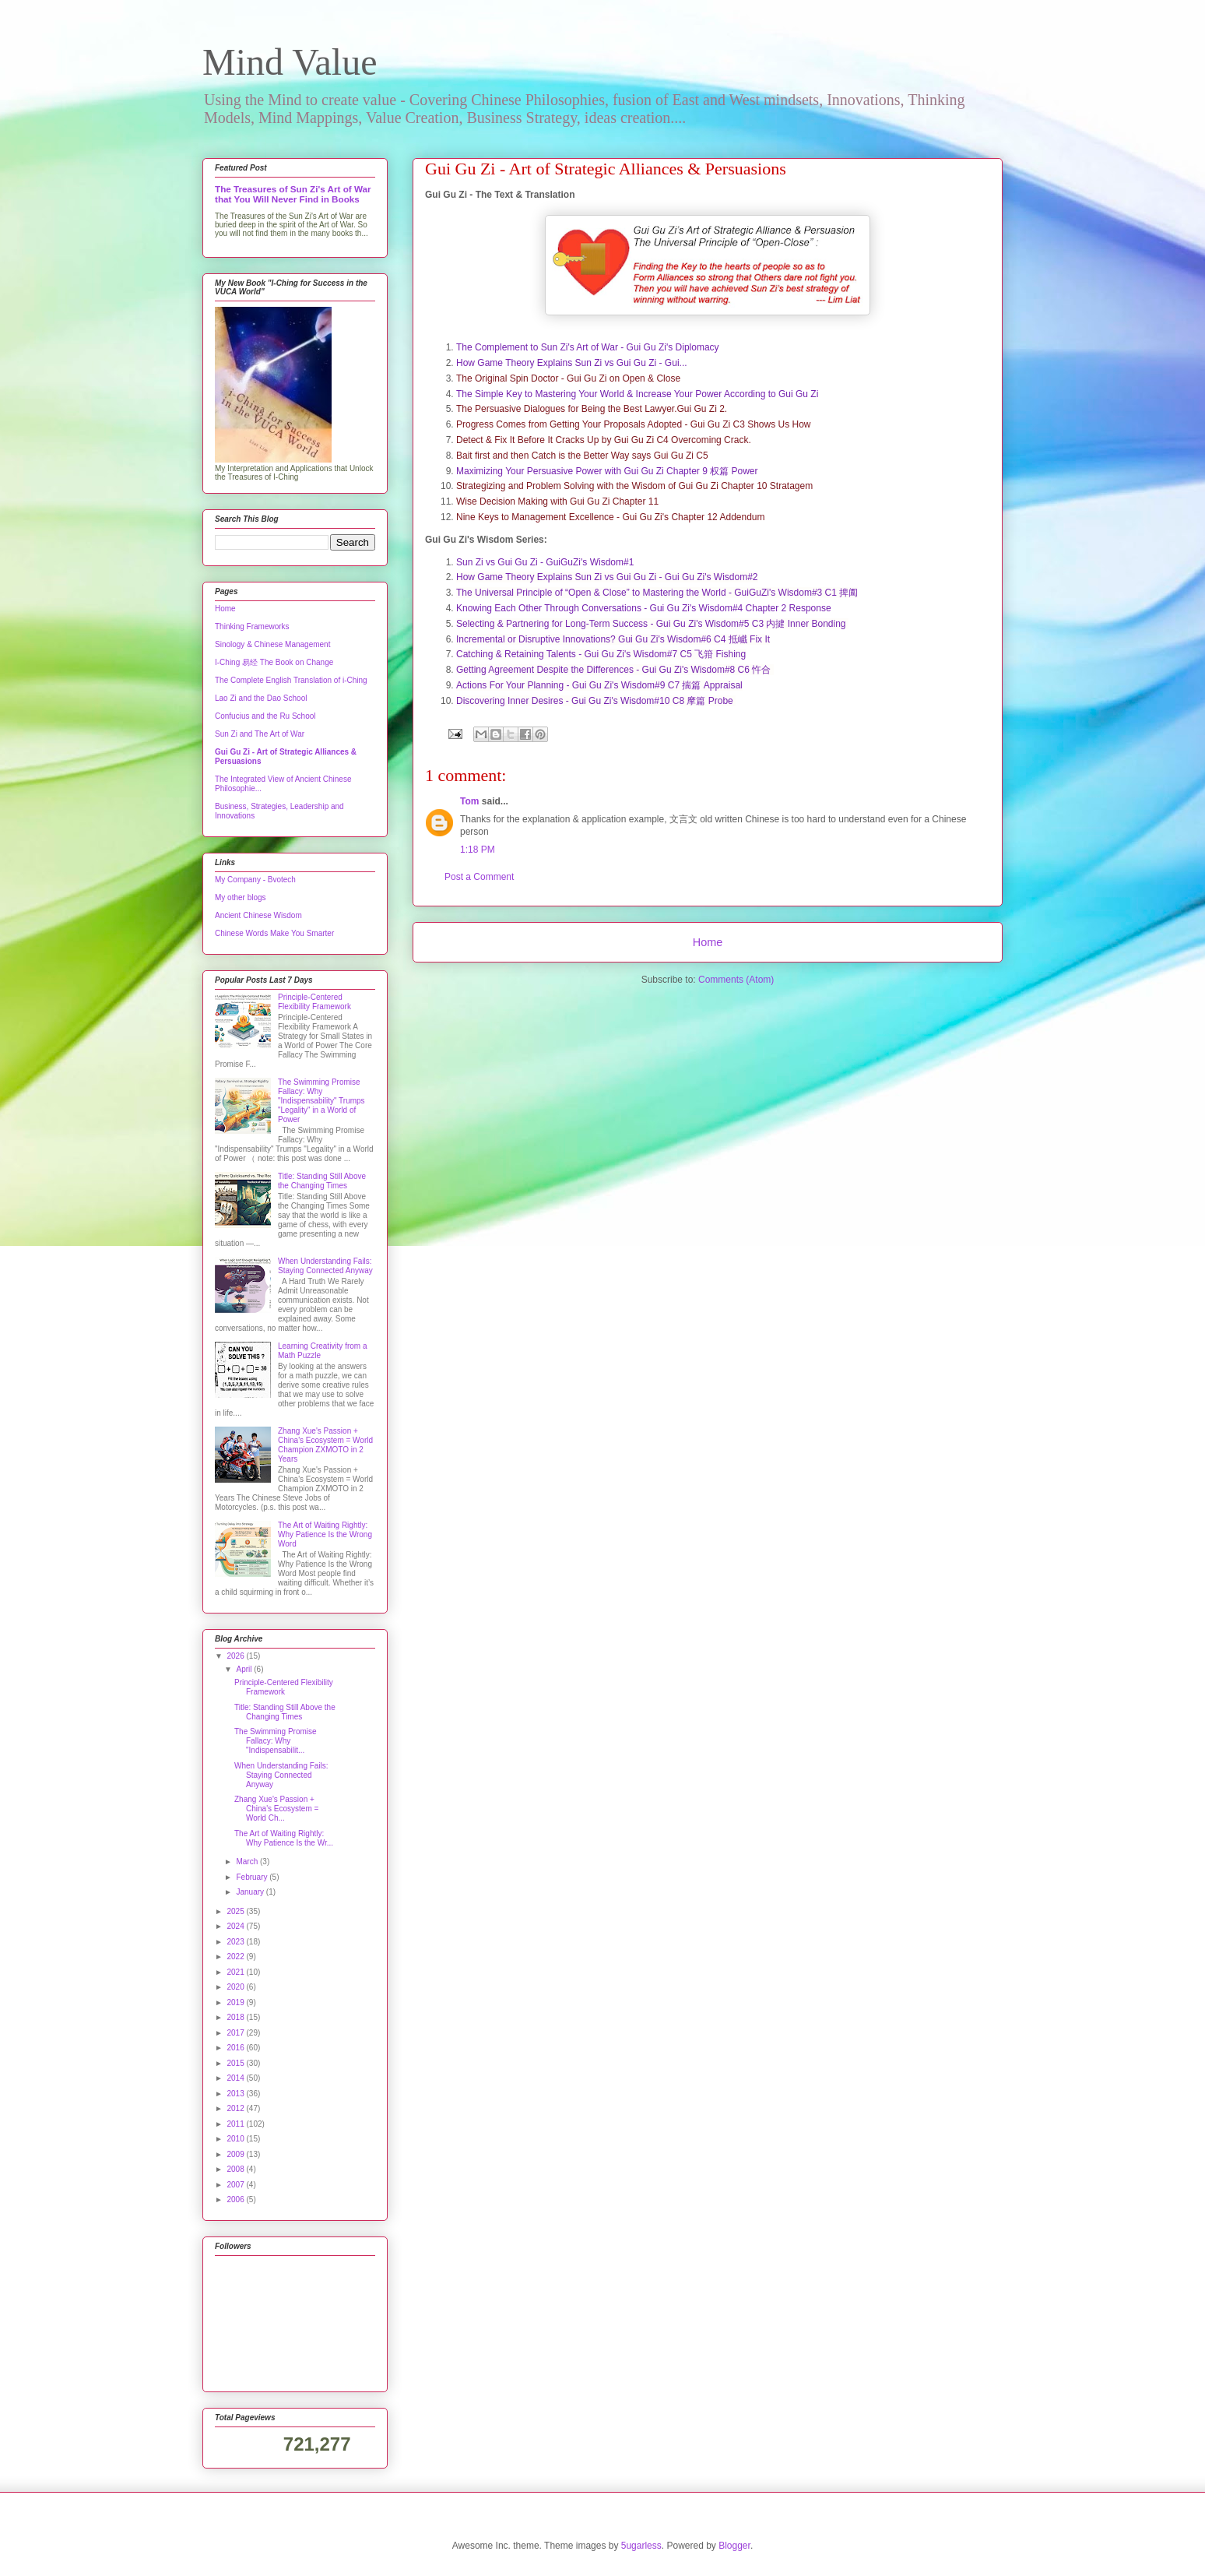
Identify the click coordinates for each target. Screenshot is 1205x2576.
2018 (236, 2017)
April (245, 1669)
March (248, 1861)
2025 (236, 1911)
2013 (236, 2093)
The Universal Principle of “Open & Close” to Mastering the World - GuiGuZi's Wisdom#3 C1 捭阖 (657, 592)
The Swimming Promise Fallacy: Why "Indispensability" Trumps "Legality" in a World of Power (321, 1101)
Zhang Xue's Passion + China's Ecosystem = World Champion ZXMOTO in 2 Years (325, 1445)
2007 (236, 2184)
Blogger (734, 2545)
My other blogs (240, 897)
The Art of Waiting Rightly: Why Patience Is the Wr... (283, 1838)
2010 (236, 2138)
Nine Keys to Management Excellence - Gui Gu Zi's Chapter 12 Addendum (610, 517)
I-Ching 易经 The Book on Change (274, 662)
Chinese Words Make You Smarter (274, 933)
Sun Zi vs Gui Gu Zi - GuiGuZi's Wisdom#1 (545, 562)
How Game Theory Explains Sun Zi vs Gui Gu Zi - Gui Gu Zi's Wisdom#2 (607, 577)
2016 (236, 2047)
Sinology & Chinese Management (272, 644)
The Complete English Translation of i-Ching (291, 680)
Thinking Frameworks (252, 626)
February (252, 1877)
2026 (236, 1656)
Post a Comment (479, 876)
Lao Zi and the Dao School (261, 698)
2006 (236, 2199)
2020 (236, 1987)
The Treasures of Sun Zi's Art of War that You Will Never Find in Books (293, 194)
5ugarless (641, 2545)
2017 (236, 2033)
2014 (236, 2078)
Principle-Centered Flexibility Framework (314, 1002)
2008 (236, 2169)
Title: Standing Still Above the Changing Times (322, 1181)
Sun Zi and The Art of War (259, 734)
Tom (469, 801)
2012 (236, 2108)
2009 (236, 2154)
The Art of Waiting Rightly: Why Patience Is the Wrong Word (325, 1534)
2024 (236, 1926)
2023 (236, 1941)
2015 (236, 2063)
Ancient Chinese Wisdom (258, 915)
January (250, 1892)
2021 (236, 1972)
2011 (236, 2124)
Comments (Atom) (736, 979)
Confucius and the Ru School (265, 716)
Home (707, 942)
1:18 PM (477, 849)
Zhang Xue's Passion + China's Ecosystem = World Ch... (276, 1808)
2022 (236, 1956)
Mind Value (289, 62)
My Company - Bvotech (255, 879)
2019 (236, 2002)
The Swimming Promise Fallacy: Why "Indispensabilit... (275, 1740)
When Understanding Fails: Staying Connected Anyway (325, 1266)
